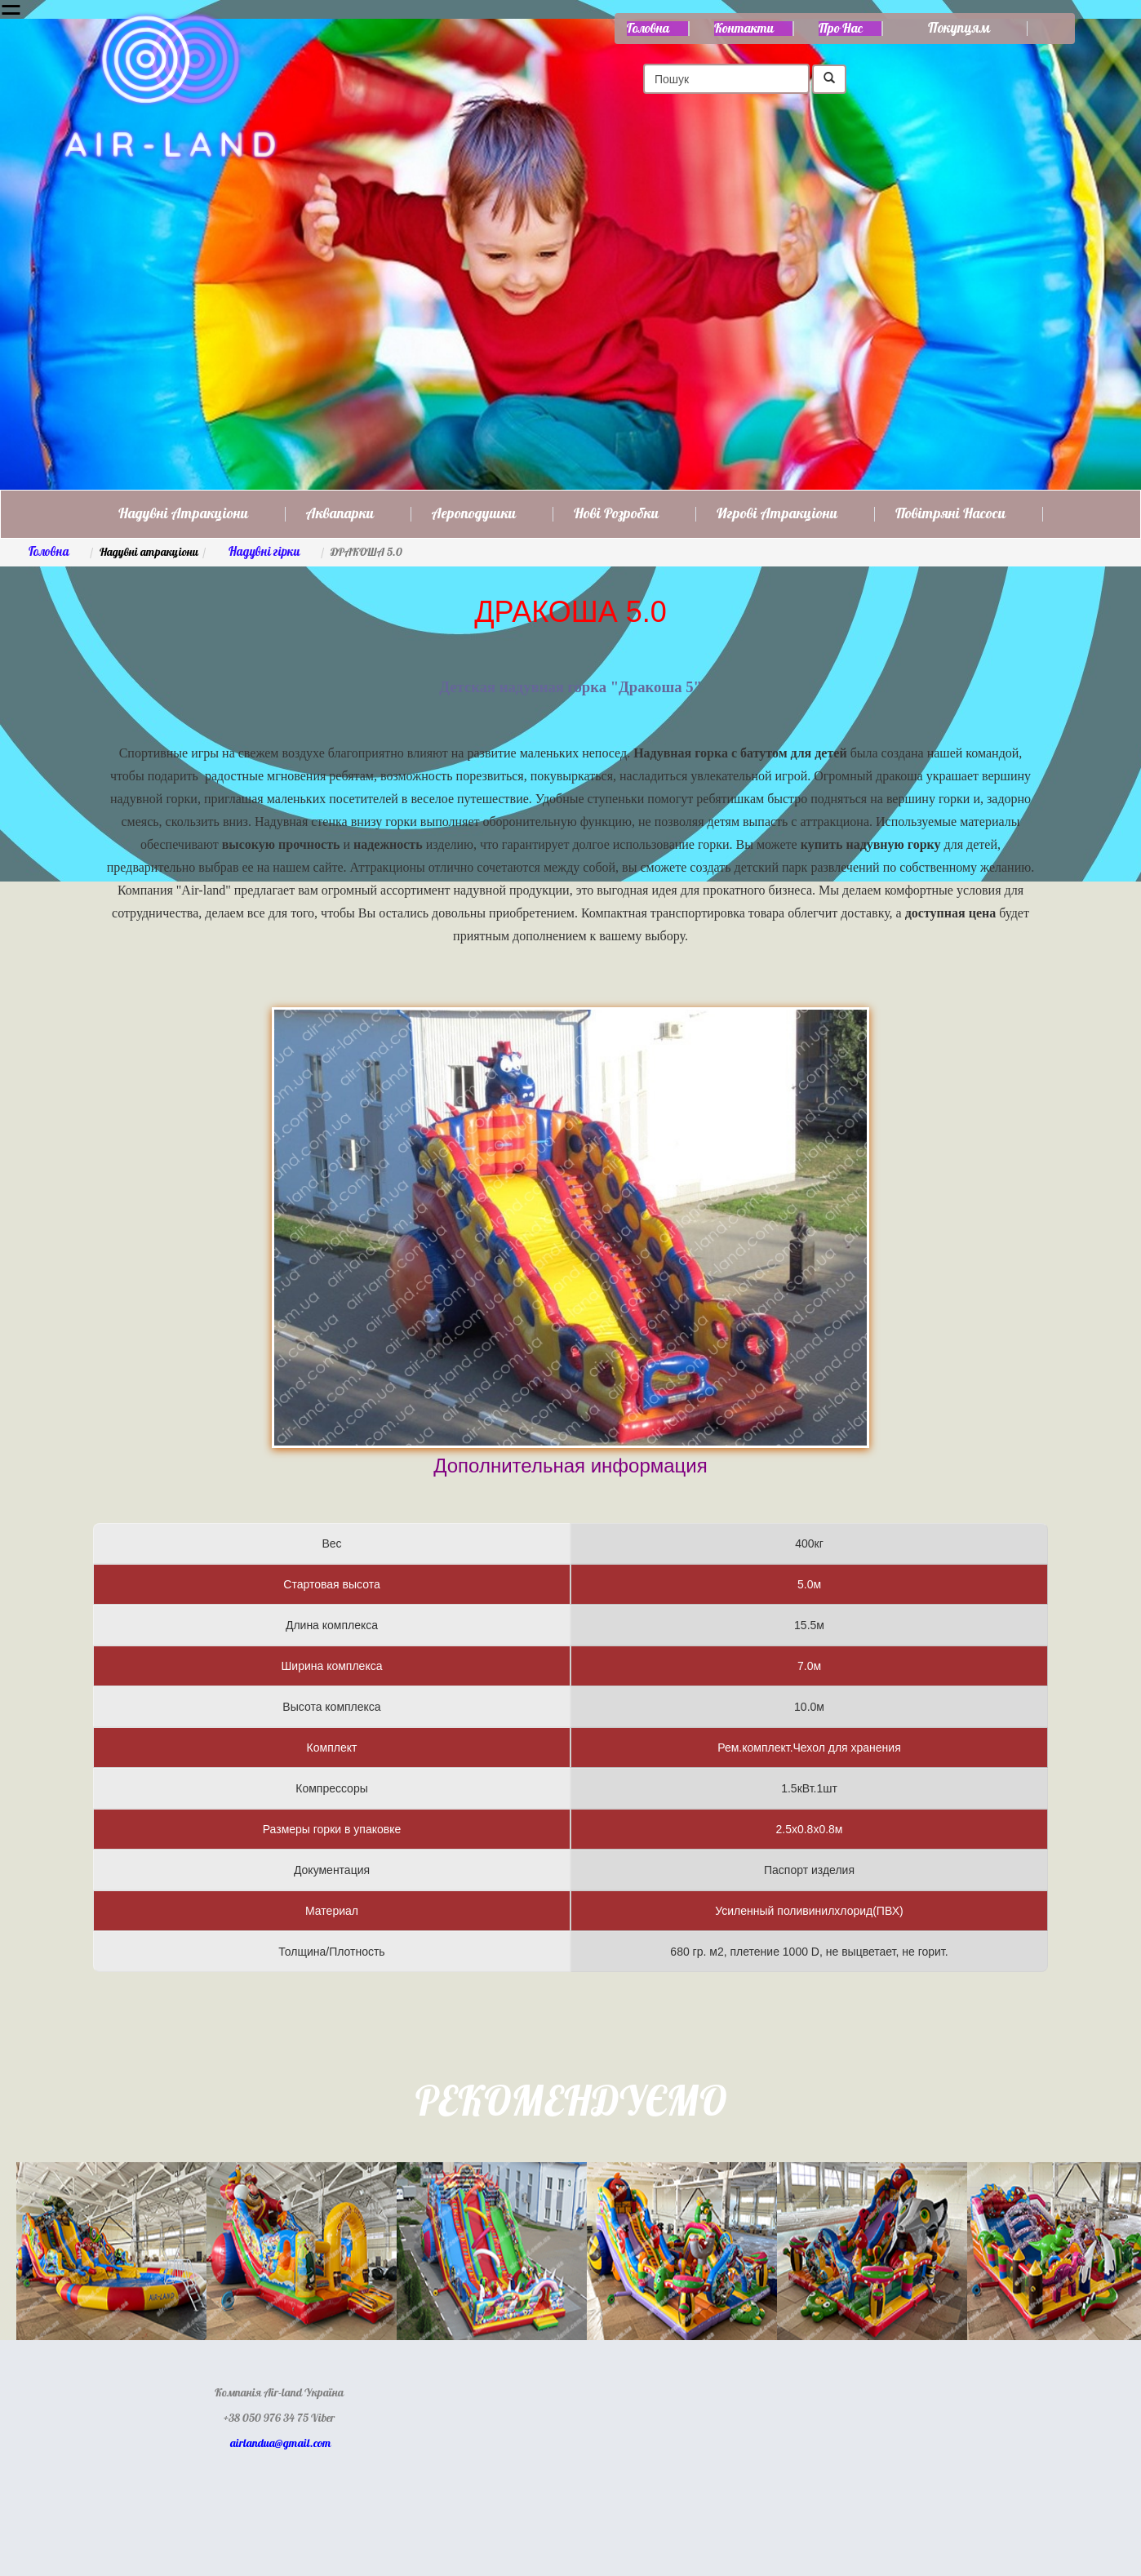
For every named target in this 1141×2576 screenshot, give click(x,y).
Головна (648, 28)
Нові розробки (616, 514)
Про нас (841, 28)
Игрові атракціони (777, 514)
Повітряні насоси (950, 514)
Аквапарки (340, 514)
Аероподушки (474, 514)
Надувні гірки (264, 552)
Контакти (744, 28)
